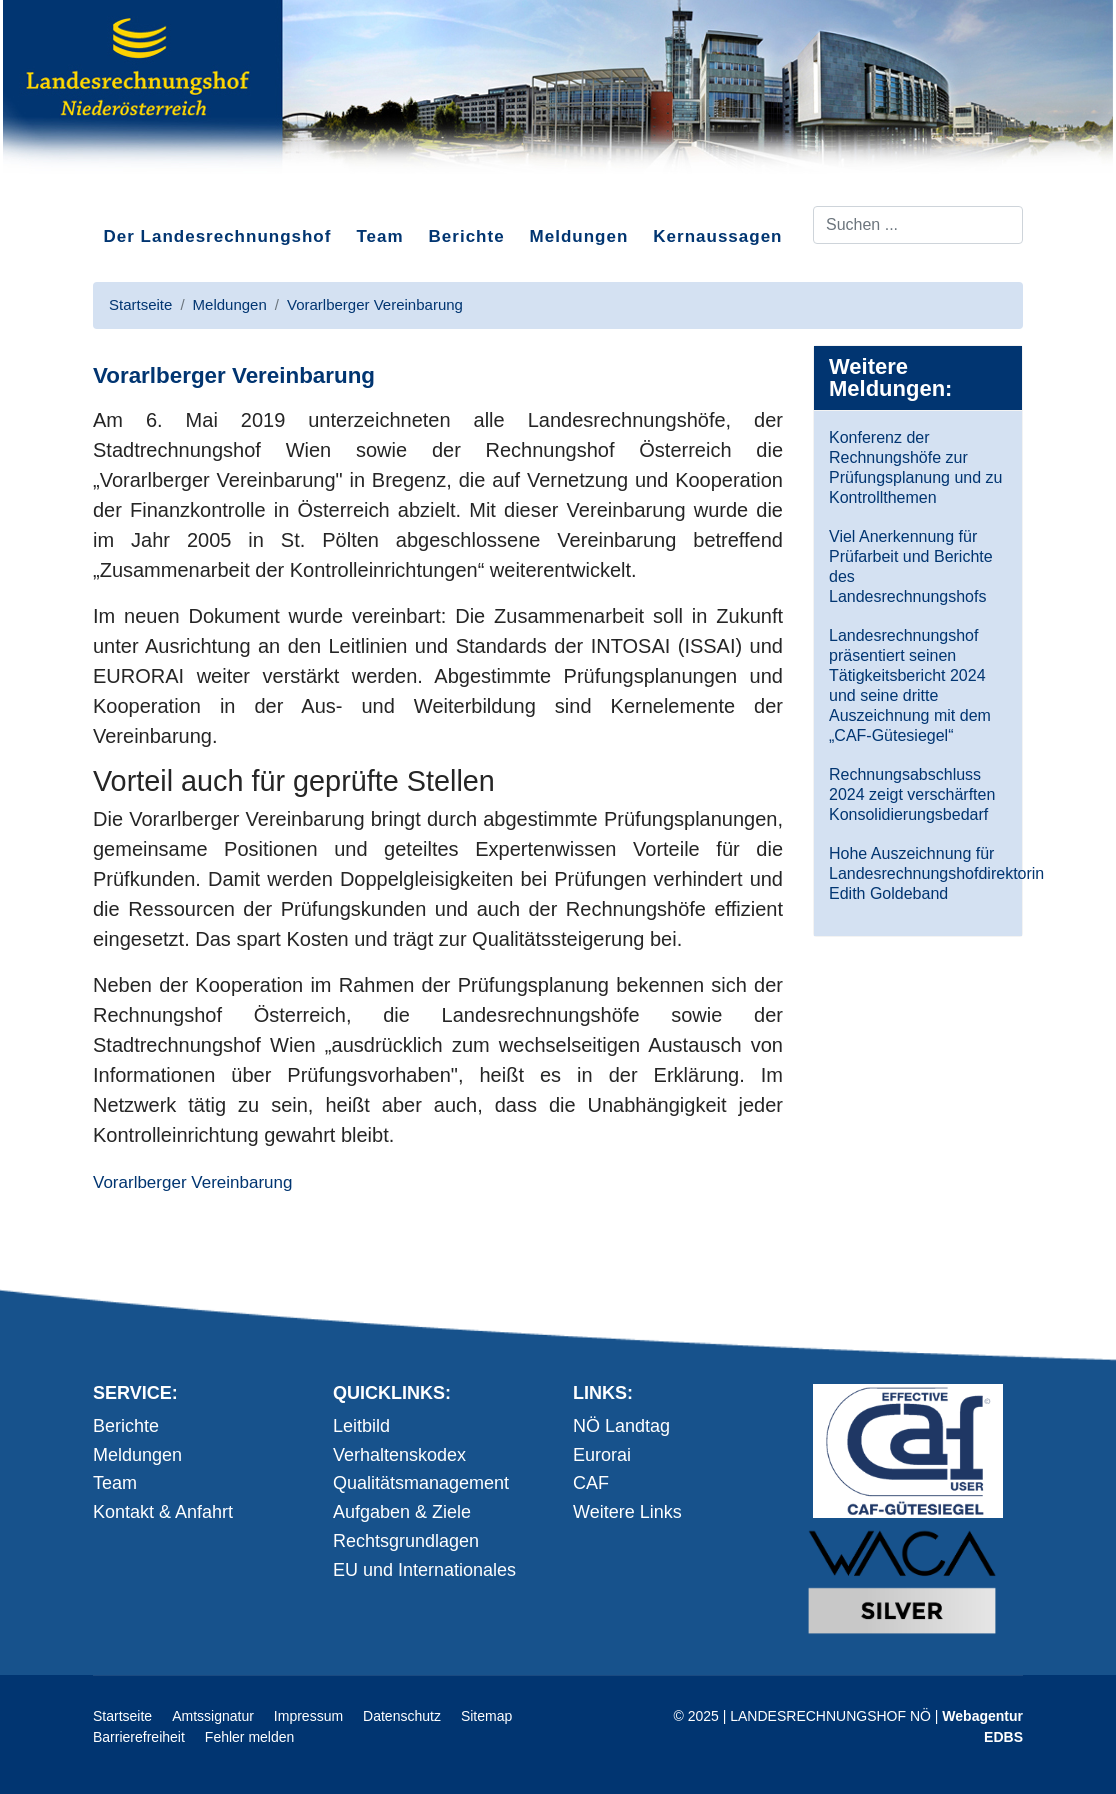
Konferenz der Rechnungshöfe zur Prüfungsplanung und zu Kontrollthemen (915, 467)
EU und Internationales (424, 1570)
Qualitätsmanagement (421, 1483)
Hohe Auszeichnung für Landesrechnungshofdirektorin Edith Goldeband (918, 873)
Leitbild (361, 1426)
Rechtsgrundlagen (406, 1541)
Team (379, 236)
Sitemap (486, 1716)
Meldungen (579, 236)
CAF (591, 1483)
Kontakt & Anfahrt (163, 1512)
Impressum (308, 1716)
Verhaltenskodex (399, 1455)
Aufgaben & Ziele (402, 1512)
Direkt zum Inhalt (168, 189)
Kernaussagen (717, 236)
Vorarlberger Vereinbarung (192, 1182)
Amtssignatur (213, 1716)
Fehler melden (250, 1737)
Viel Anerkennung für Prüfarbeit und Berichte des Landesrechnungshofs (911, 566)
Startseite (122, 1716)
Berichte (467, 236)
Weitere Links (627, 1512)
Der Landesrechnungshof (218, 236)
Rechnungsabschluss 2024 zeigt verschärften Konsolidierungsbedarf (912, 794)
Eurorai (602, 1455)
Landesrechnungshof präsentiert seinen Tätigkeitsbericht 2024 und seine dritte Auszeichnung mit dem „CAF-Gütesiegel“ (910, 685)
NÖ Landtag (621, 1426)
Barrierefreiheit (139, 1737)
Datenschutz (402, 1716)
